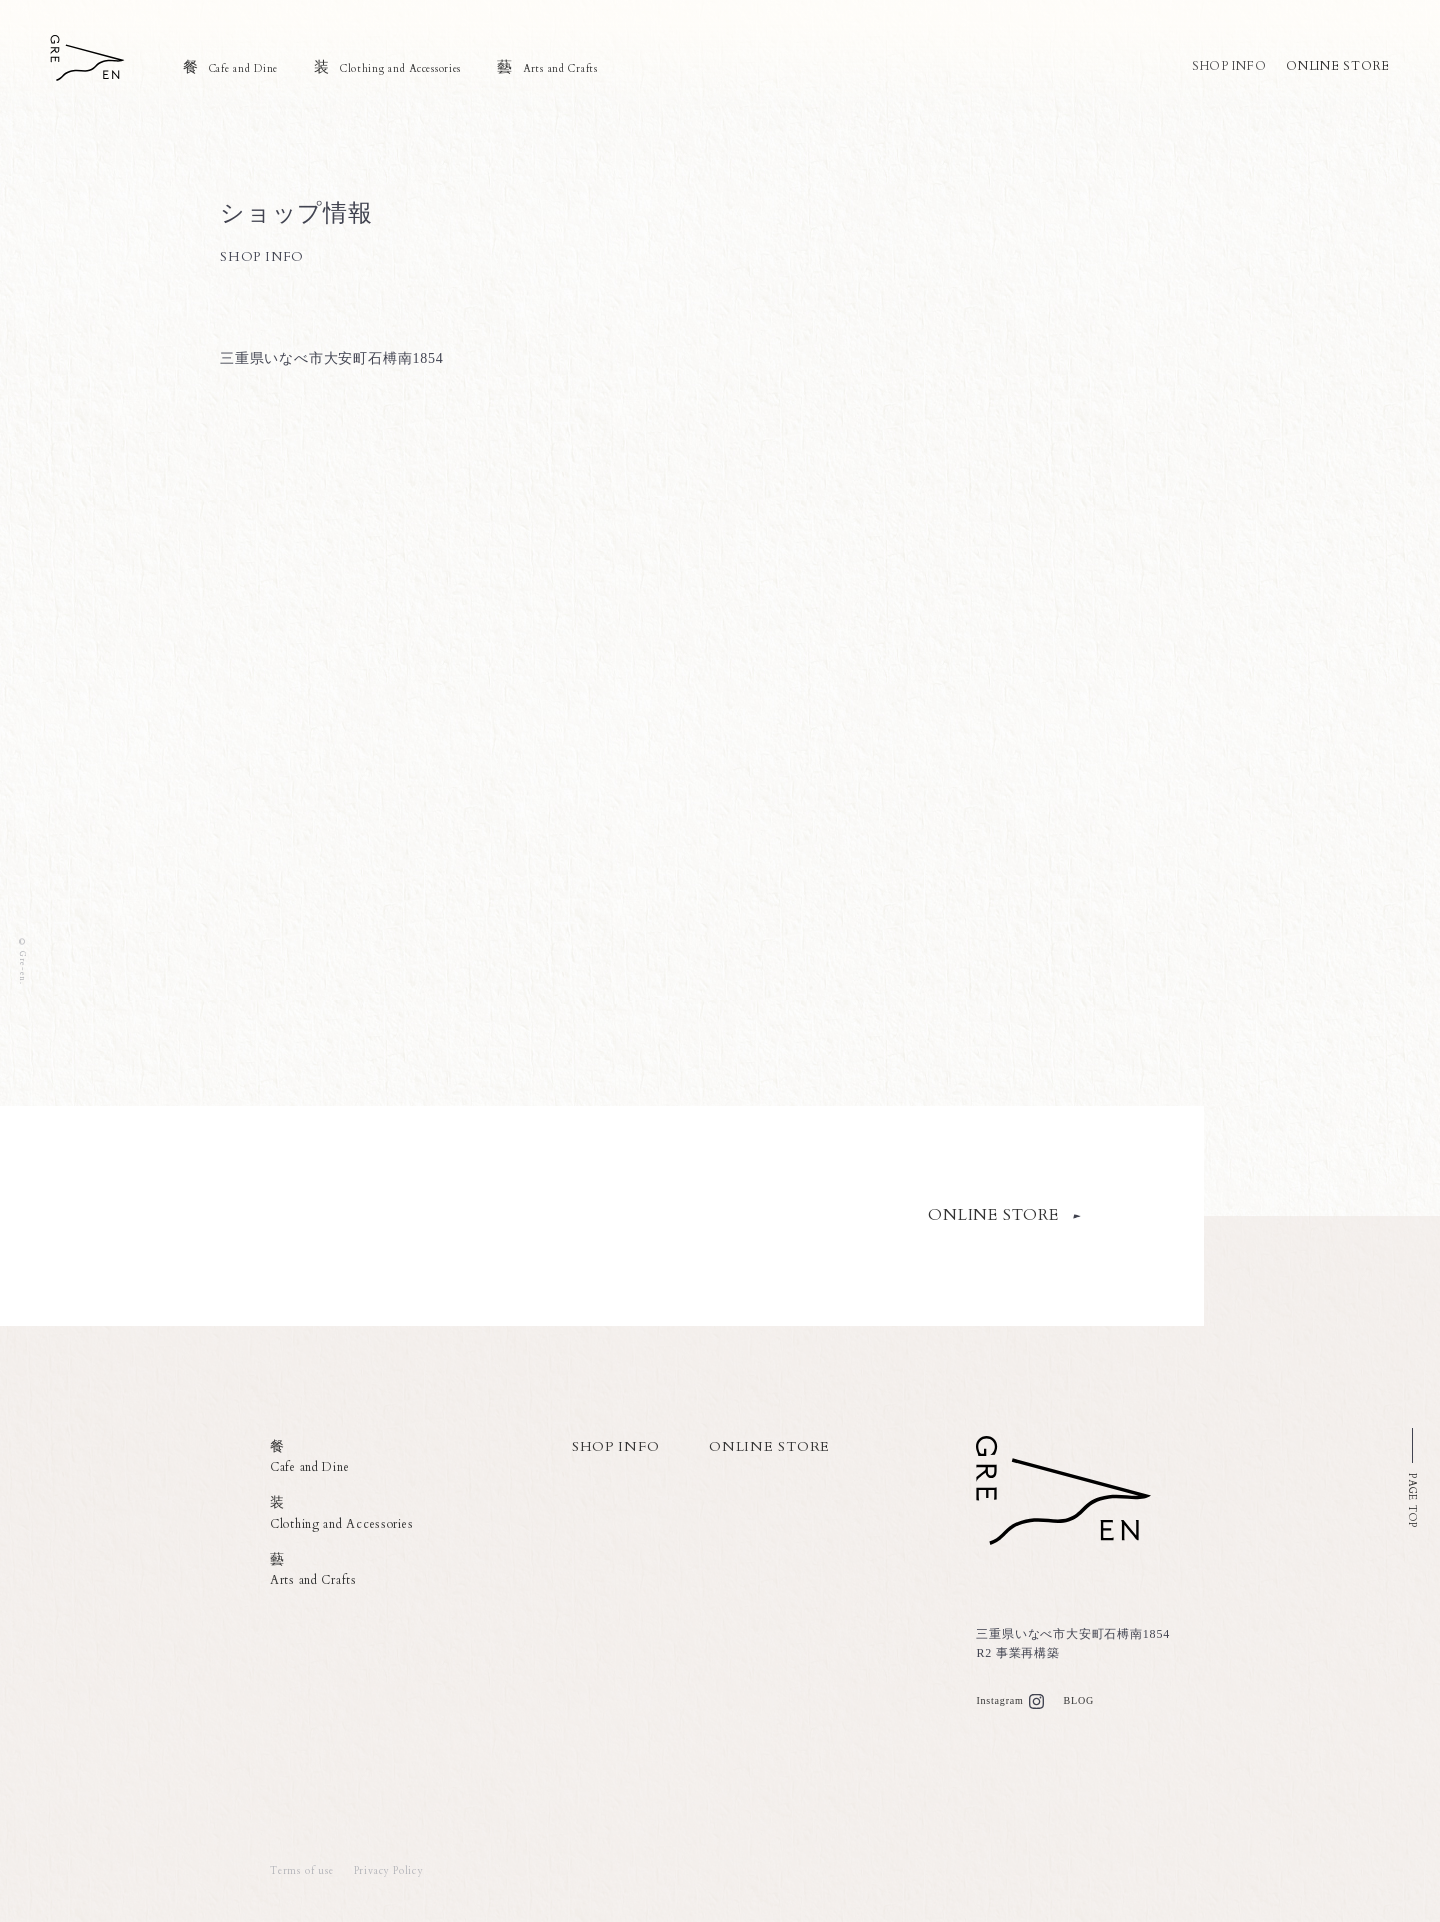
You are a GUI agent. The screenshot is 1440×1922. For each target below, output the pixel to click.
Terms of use (302, 1871)
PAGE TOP (1412, 1500)
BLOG (1079, 1700)
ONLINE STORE (1337, 66)
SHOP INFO (1227, 66)
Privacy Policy (388, 1871)
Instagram (999, 1700)
